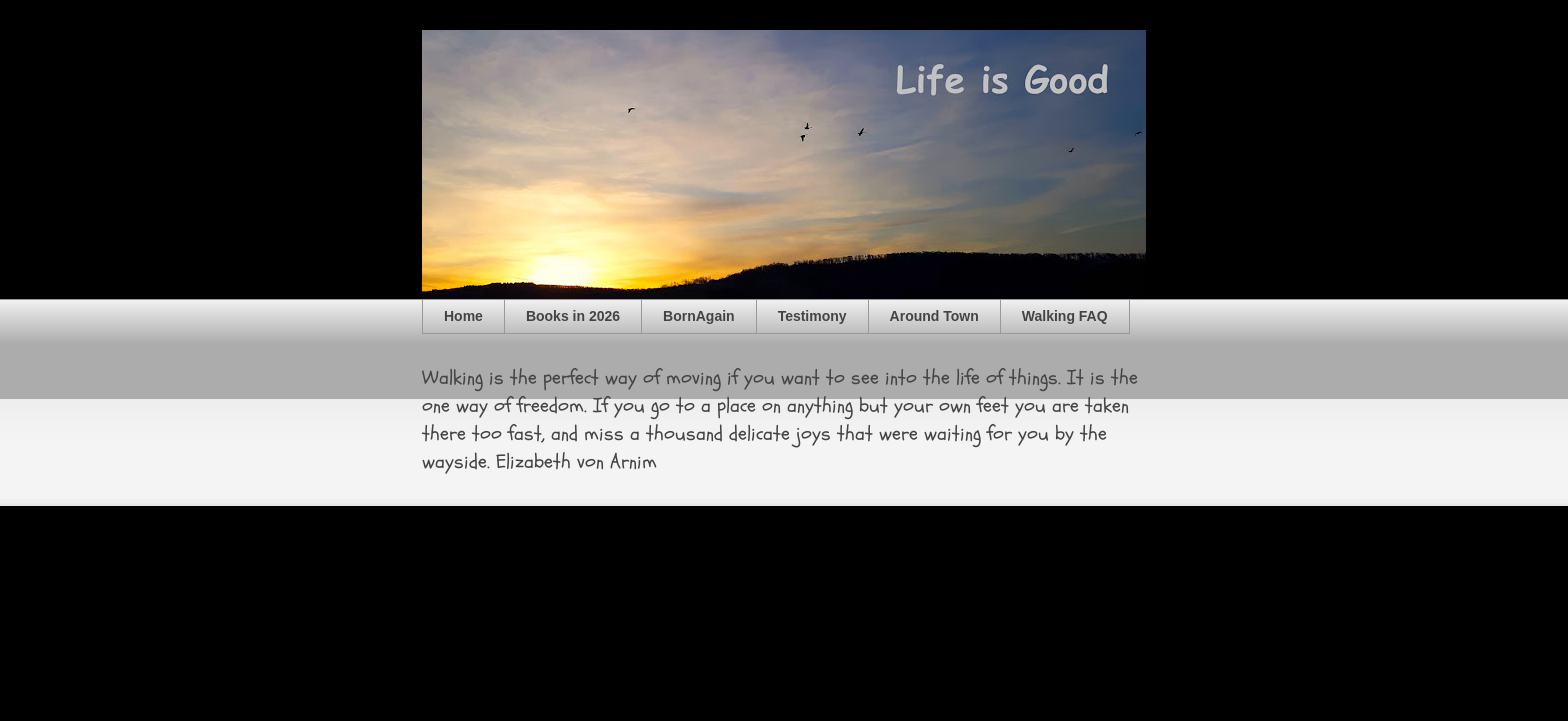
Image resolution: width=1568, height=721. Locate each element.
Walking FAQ (1065, 316)
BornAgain (699, 316)
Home (463, 316)
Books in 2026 (573, 316)
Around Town (934, 316)
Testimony (812, 316)
